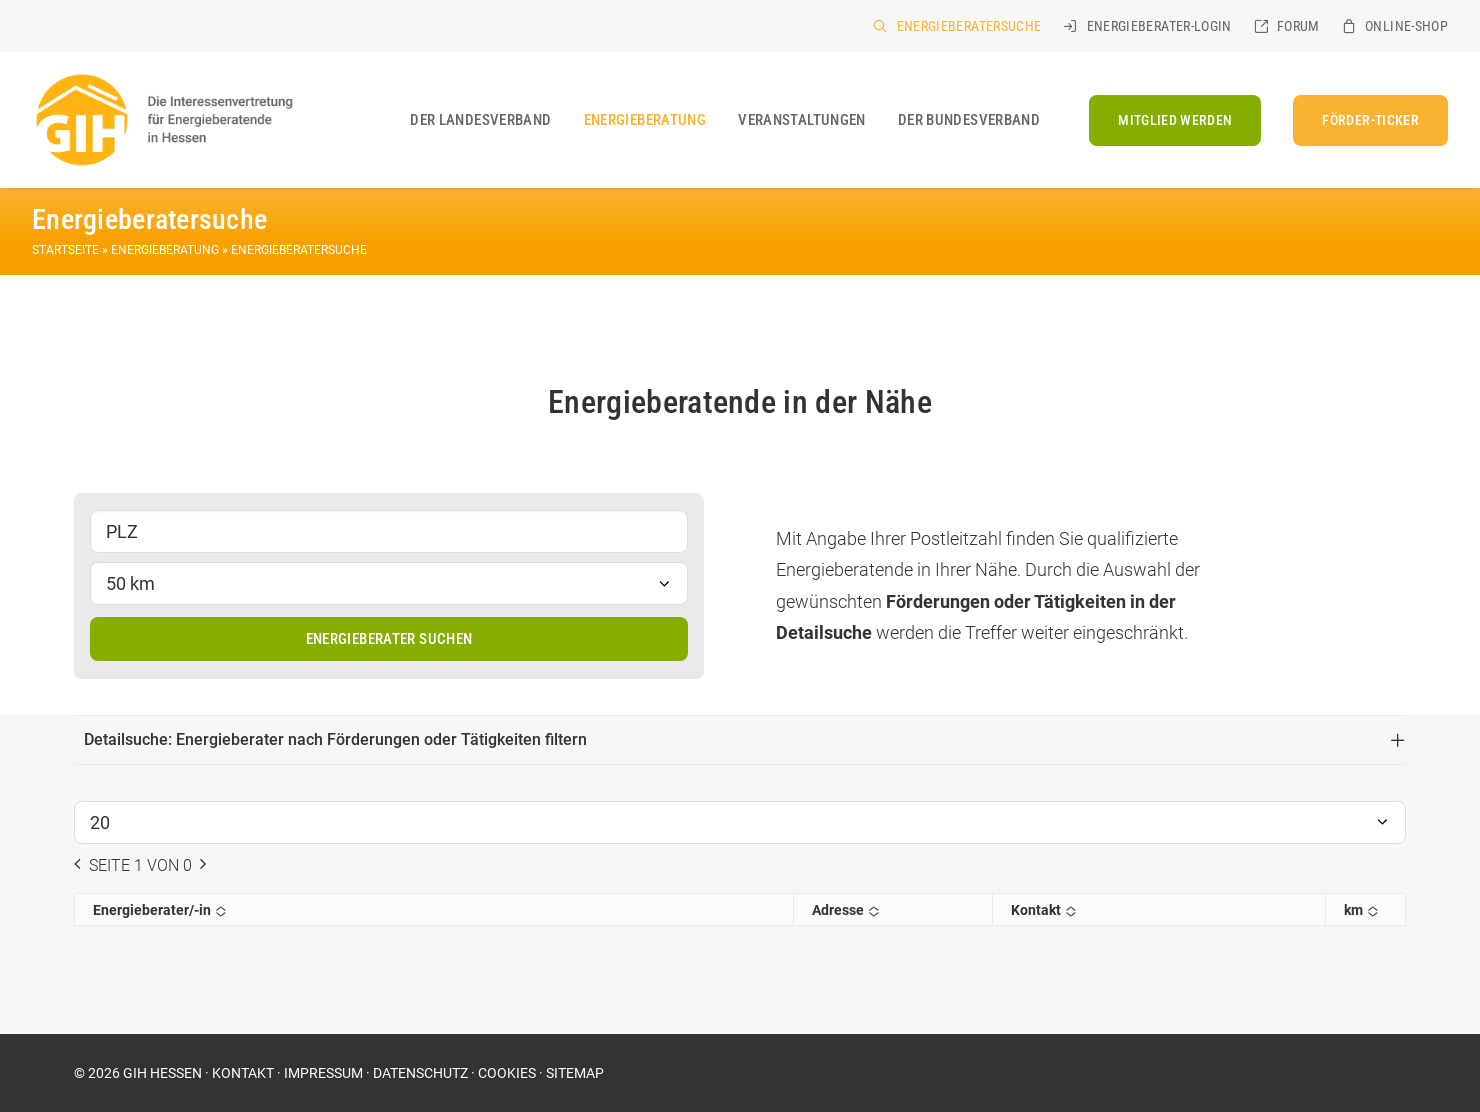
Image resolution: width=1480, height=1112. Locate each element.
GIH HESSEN (162, 1073)
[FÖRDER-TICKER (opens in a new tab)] (1363, 120)
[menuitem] (957, 26)
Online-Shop (1406, 26)
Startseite (65, 250)
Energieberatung (645, 120)
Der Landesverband (480, 120)
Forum (1298, 26)
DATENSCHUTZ (420, 1073)
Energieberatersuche (969, 26)
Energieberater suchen (389, 639)
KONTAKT (243, 1073)
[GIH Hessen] (163, 120)
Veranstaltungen (802, 120)
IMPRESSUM (323, 1073)
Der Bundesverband (969, 120)
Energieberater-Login (1159, 26)
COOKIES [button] (507, 1073)
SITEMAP (575, 1073)
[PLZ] (389, 531)
